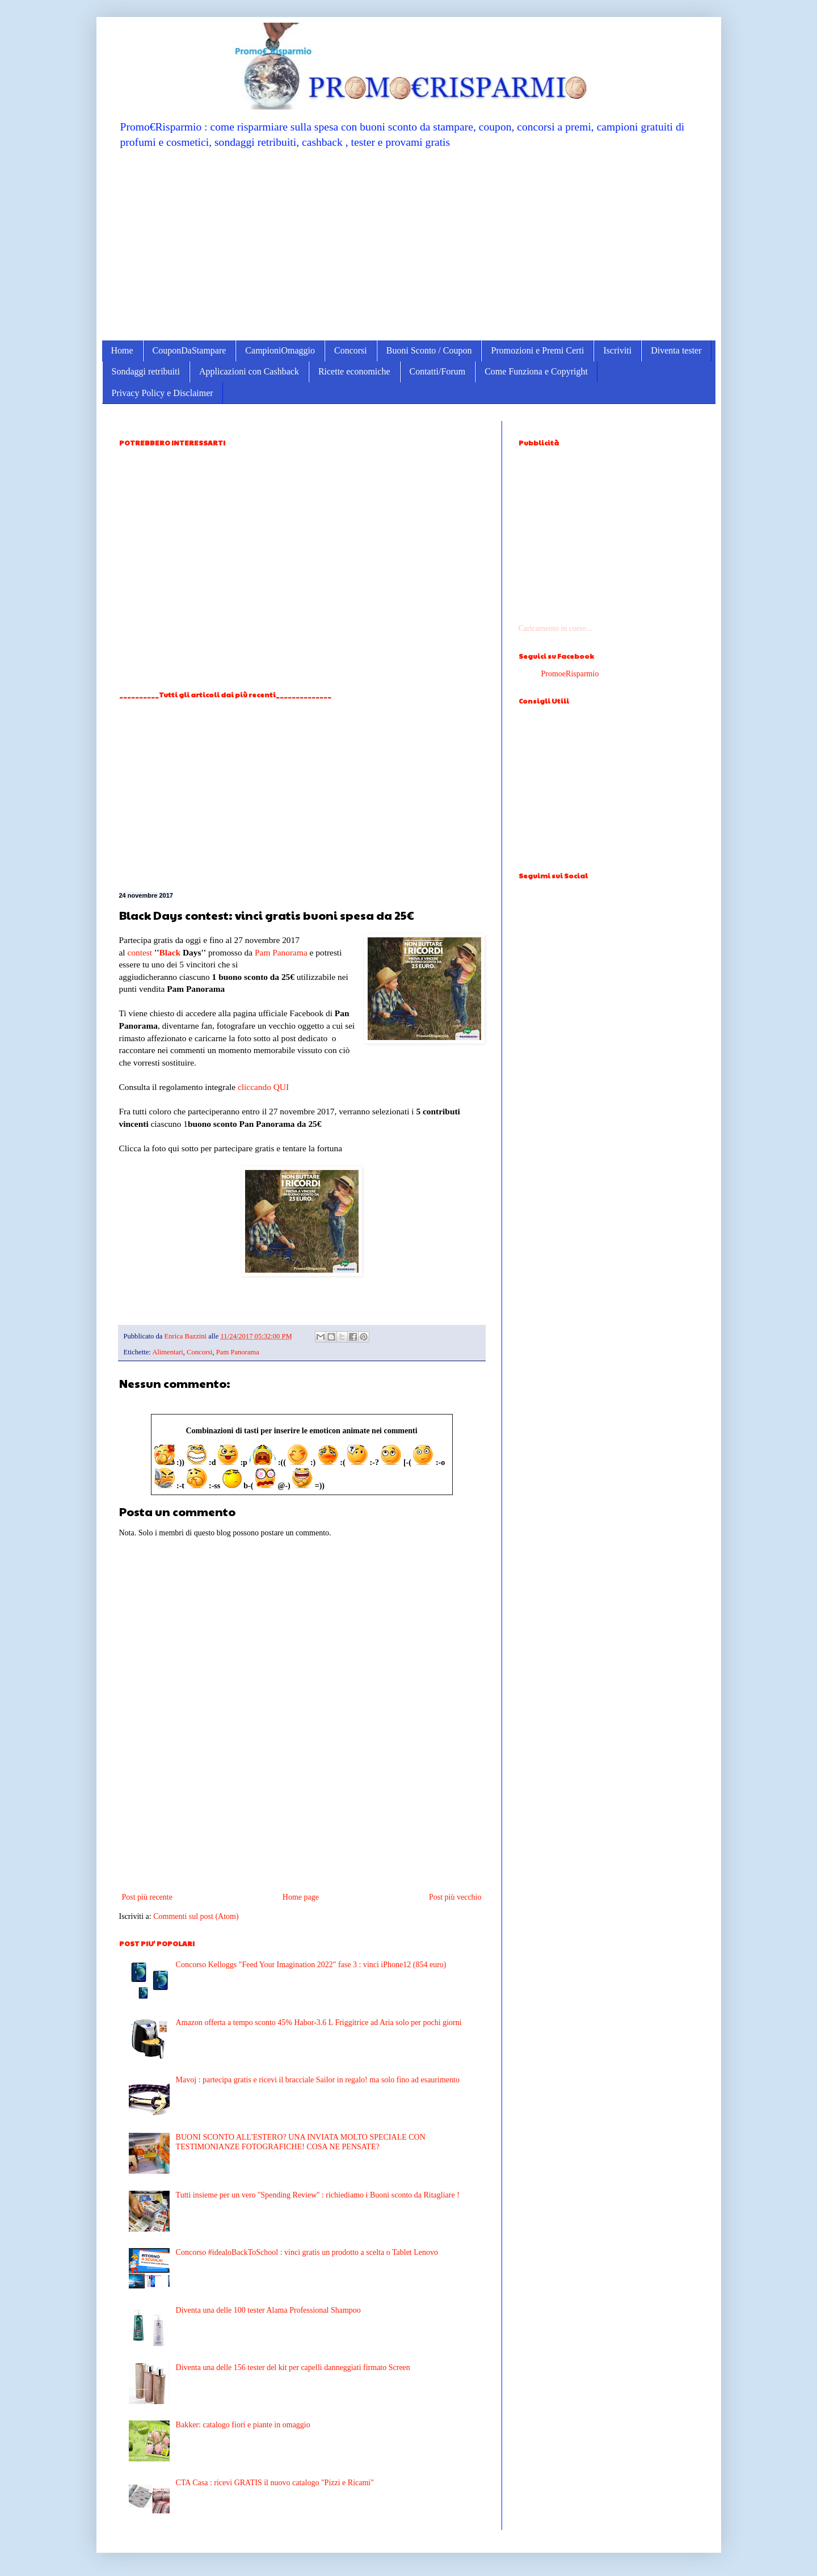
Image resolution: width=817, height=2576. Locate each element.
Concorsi (350, 350)
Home (122, 350)
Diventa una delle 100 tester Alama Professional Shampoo (268, 2310)
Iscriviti (617, 350)
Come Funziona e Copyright (536, 371)
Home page (301, 1897)
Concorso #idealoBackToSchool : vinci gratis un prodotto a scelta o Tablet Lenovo (307, 2252)
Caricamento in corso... (555, 628)
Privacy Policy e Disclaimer (162, 393)
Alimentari (167, 1352)
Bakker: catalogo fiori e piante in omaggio (243, 2425)
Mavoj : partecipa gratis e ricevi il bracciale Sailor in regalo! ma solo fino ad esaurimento (318, 2080)
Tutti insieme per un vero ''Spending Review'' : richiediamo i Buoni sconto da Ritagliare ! (318, 2195)
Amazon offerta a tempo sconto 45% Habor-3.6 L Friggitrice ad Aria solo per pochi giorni (319, 2022)
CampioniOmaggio (280, 350)
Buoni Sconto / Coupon (429, 350)
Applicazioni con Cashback (249, 371)
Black (170, 952)
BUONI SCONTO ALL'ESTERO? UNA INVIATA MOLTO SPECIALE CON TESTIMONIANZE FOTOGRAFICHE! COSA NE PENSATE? (301, 2142)
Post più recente (147, 1897)
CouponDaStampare (189, 350)
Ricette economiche (354, 371)
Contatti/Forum (438, 371)
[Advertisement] (408, 244)
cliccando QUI (263, 1087)
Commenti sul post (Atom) (196, 1916)
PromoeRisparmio (570, 674)
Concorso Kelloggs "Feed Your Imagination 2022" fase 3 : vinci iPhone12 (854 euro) (311, 1964)
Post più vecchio (455, 1897)
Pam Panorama (281, 952)
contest (139, 952)
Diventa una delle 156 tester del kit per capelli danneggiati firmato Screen (293, 2367)
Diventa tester (676, 350)
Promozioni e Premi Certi (537, 350)
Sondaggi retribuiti (146, 371)
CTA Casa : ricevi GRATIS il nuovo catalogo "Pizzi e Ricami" (275, 2482)
